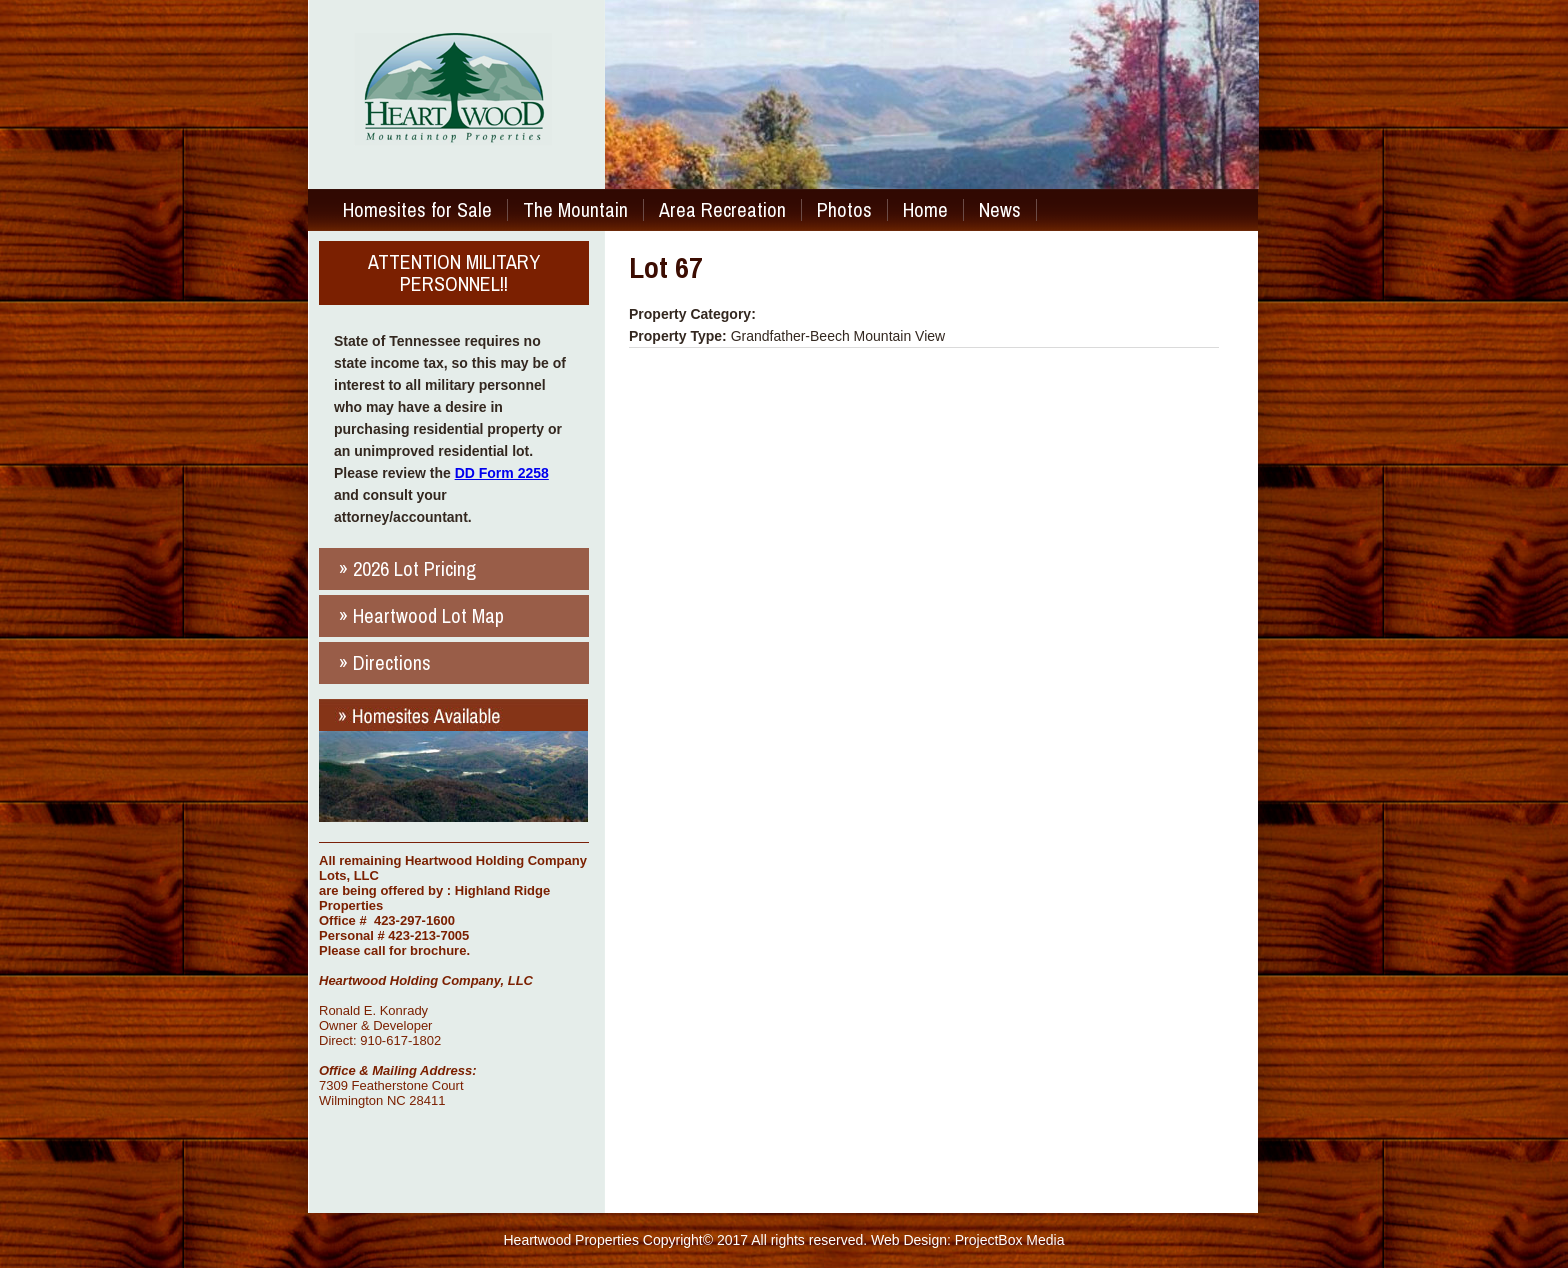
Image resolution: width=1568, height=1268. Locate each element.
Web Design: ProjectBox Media (968, 1240)
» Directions (385, 662)
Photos (844, 210)
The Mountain (575, 210)
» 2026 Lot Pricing (407, 568)
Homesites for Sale (417, 210)
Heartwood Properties (571, 1240)
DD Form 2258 (502, 473)
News (1000, 210)
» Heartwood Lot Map (421, 615)
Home (925, 210)
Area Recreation (722, 210)
